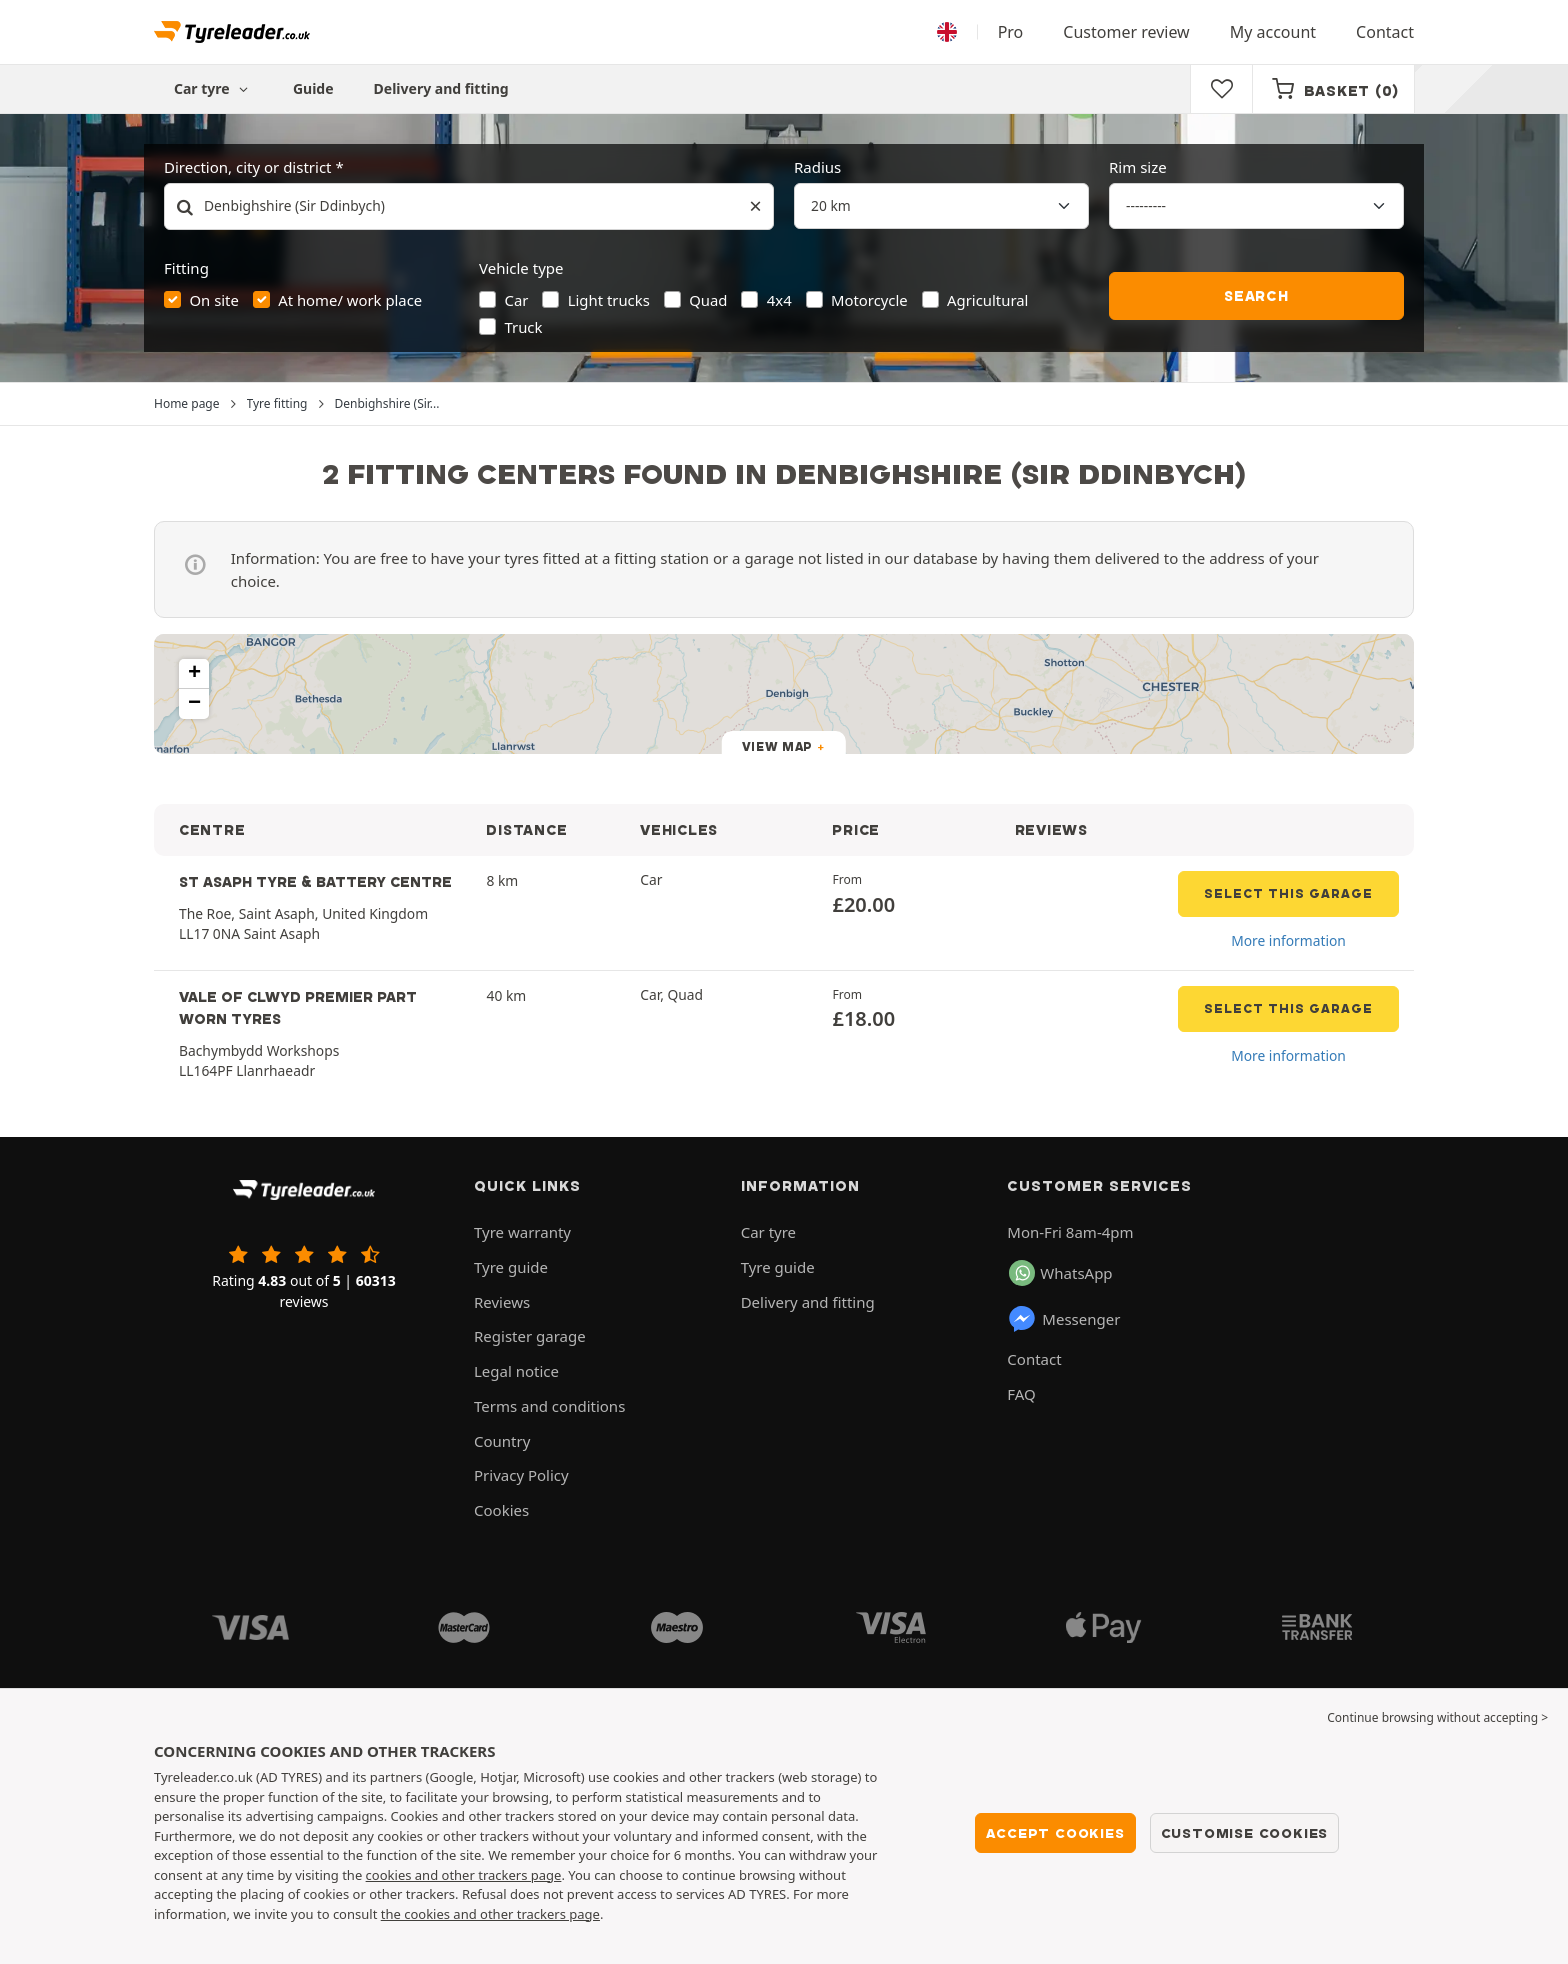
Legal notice (516, 1371)
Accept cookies (1055, 1833)
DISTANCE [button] (526, 830)
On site (214, 300)
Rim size (1138, 167)
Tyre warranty (522, 1232)
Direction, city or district (248, 167)
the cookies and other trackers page (490, 1914)
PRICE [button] (856, 830)
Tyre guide (511, 1267)
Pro (1011, 32)
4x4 (779, 300)
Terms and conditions (549, 1406)
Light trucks (609, 300)
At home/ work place (350, 300)
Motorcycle (869, 300)
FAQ (1021, 1394)
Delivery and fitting (441, 88)
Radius (817, 167)
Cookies (501, 1510)
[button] (194, 674)
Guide (313, 88)
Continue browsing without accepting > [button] (1437, 1717)
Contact (1385, 32)
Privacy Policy (521, 1475)
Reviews (502, 1302)
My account (1273, 32)
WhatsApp (1060, 1273)
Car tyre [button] (213, 88)
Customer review (1126, 32)
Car (517, 300)
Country (502, 1441)
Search (1256, 296)
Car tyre (768, 1232)
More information (1288, 940)
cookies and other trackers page (464, 1875)
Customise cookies (1245, 1833)
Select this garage (1288, 893)
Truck (524, 327)
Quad (708, 300)
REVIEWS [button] (1051, 830)
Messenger (1063, 1319)
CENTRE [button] (212, 830)
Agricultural (987, 300)
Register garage (530, 1336)
